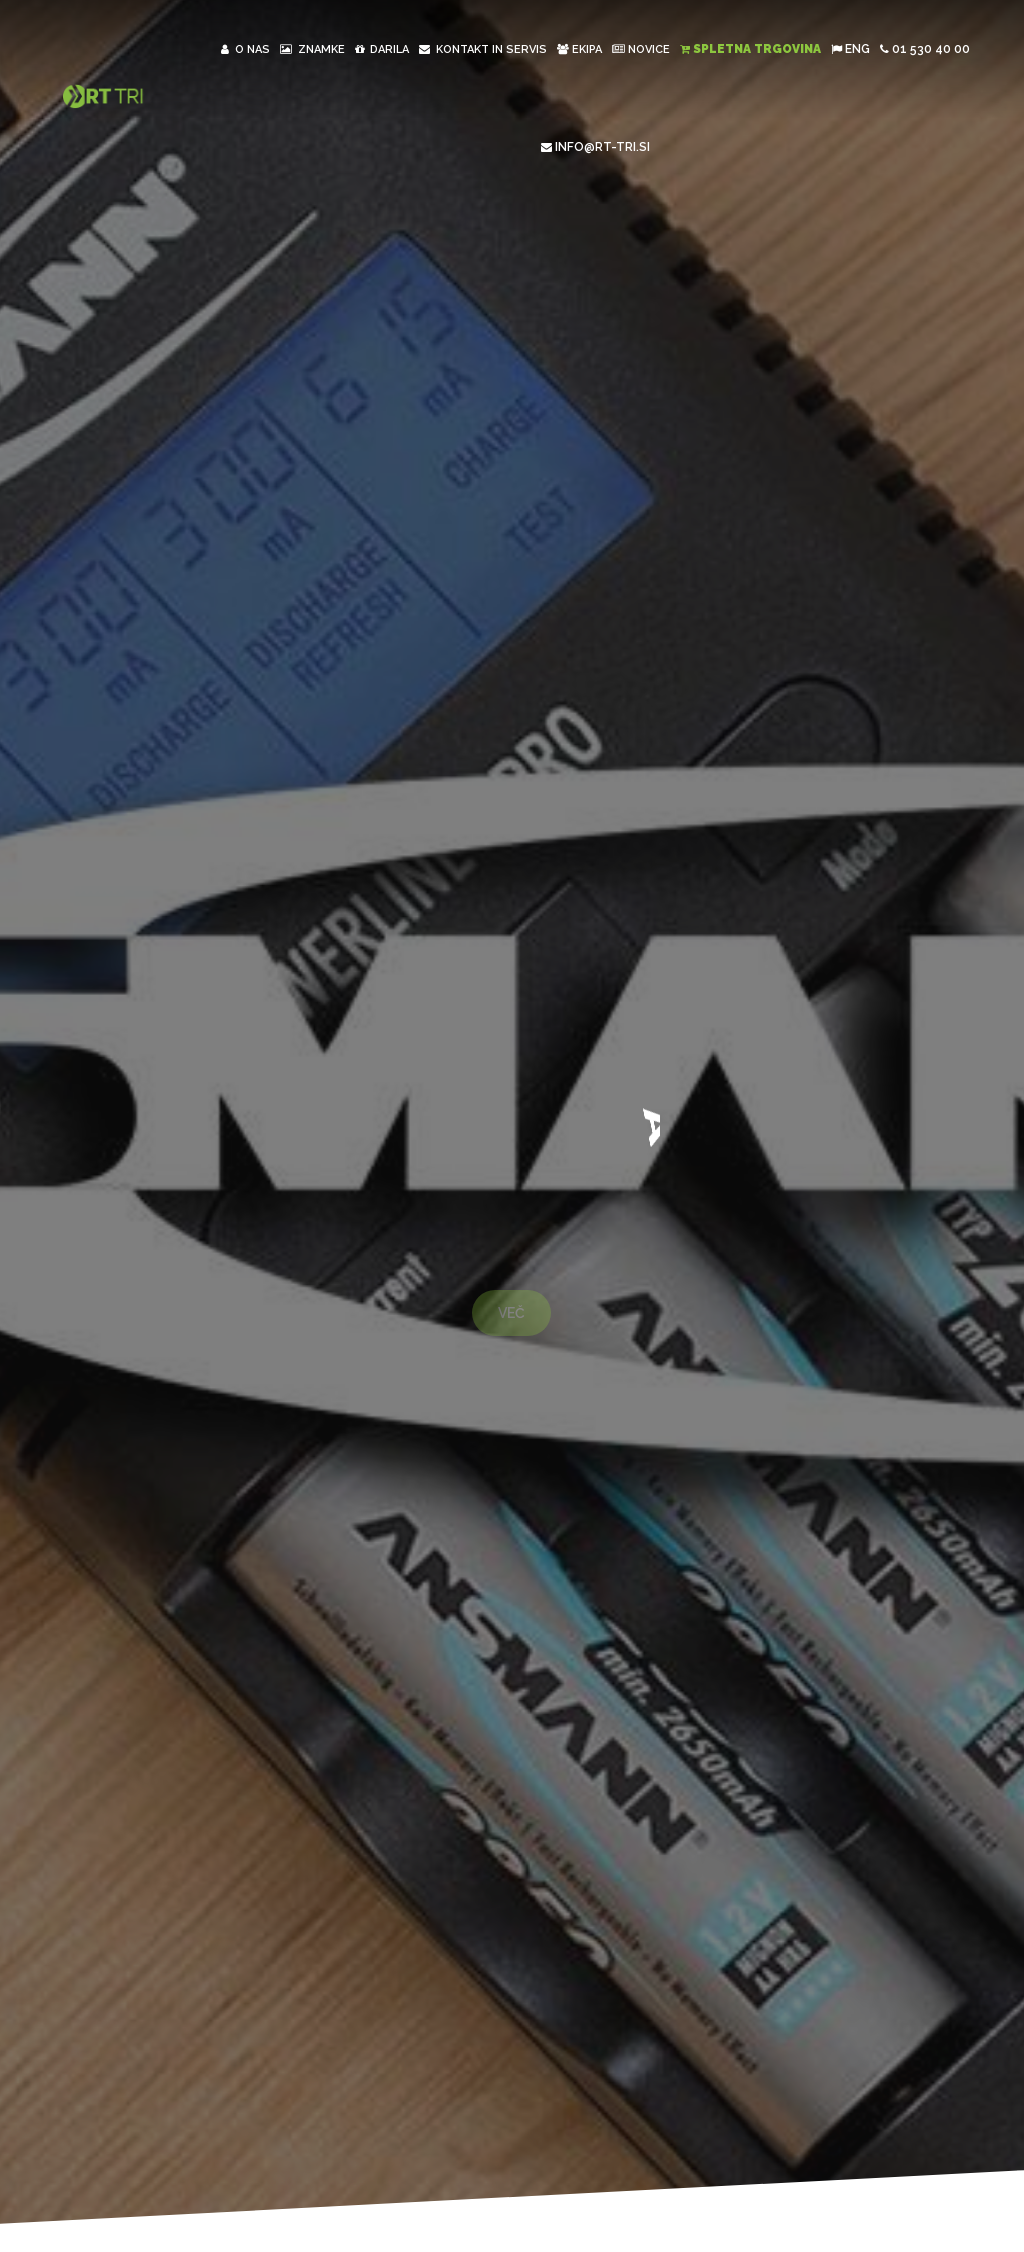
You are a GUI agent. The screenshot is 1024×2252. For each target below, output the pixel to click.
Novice (641, 49)
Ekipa (579, 49)
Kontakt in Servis (483, 49)
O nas (245, 49)
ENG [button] (850, 49)
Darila (382, 49)
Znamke (312, 49)
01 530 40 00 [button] (925, 49)
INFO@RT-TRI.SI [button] (595, 147)
